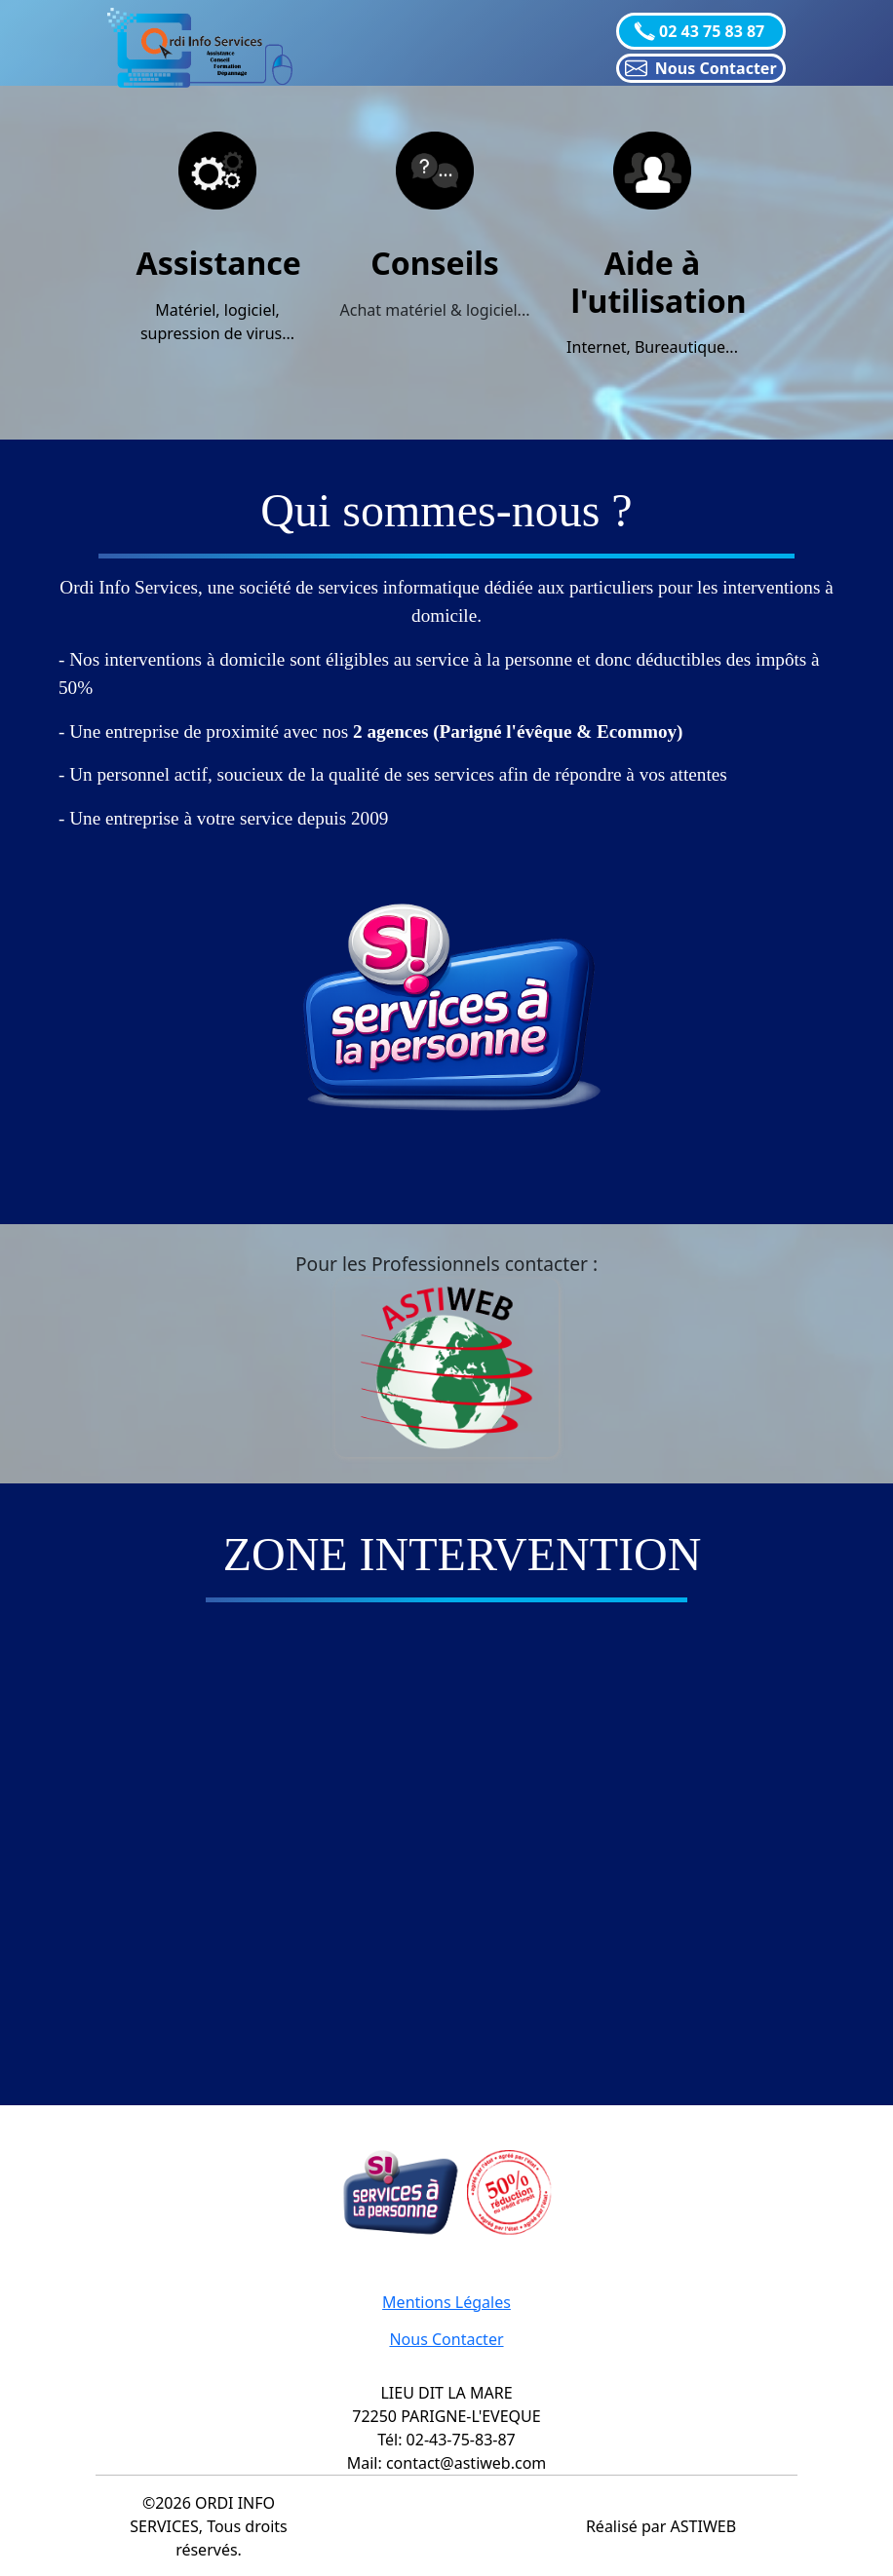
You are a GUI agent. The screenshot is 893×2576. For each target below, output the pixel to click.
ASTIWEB (704, 2526)
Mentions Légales (446, 2302)
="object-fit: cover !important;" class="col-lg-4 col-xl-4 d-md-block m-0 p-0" (484, 1837)
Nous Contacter (446, 2339)
